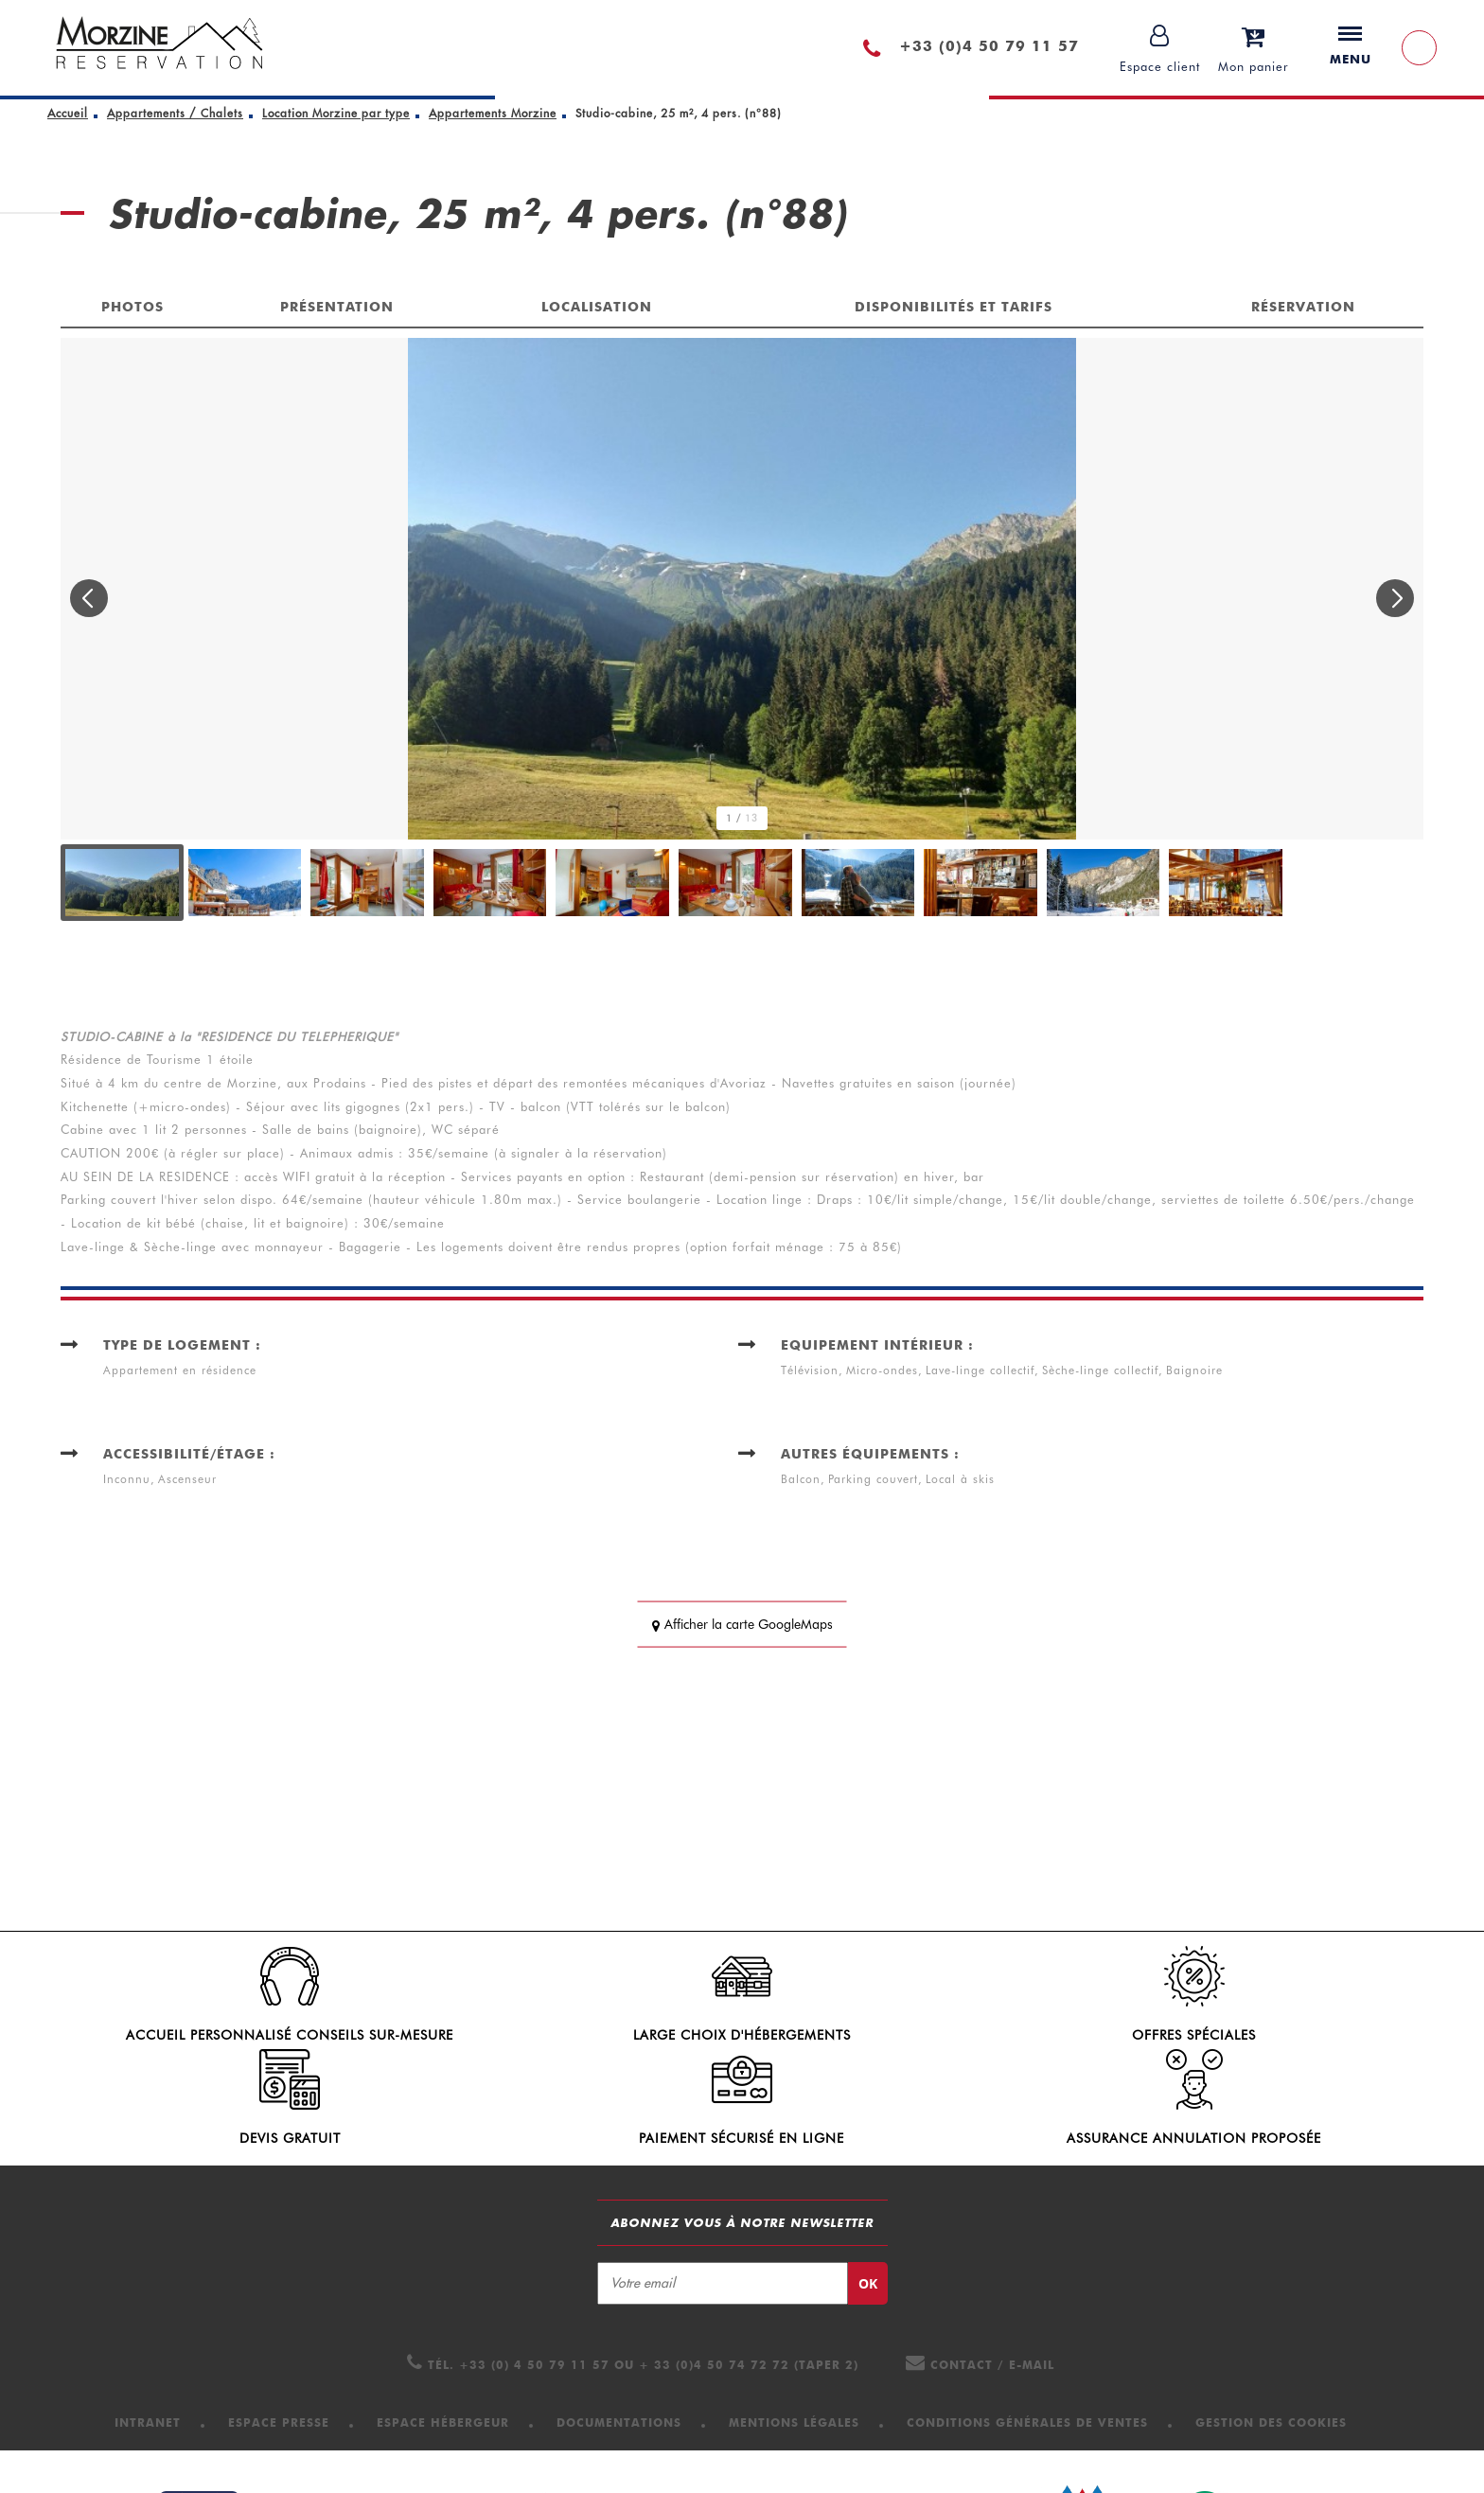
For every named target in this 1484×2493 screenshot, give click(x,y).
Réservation (1303, 306)
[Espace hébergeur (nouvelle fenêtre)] (443, 2336)
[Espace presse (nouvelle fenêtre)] (278, 2336)
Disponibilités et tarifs (953, 306)
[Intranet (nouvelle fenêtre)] (148, 2336)
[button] (1253, 48)
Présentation (337, 306)
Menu (1350, 46)
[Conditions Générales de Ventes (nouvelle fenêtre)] (1027, 2336)
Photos (132, 306)
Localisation (596, 306)
